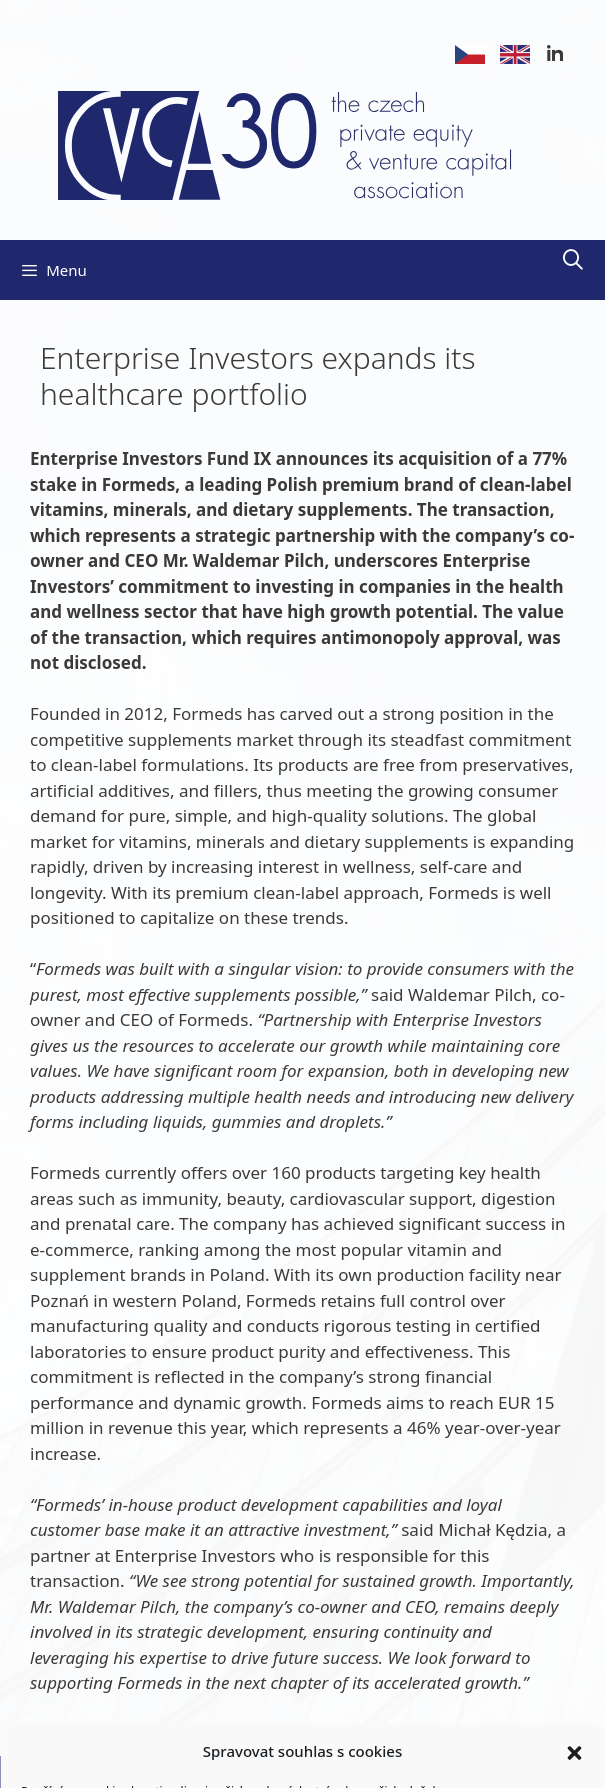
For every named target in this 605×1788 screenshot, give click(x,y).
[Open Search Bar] (573, 260)
